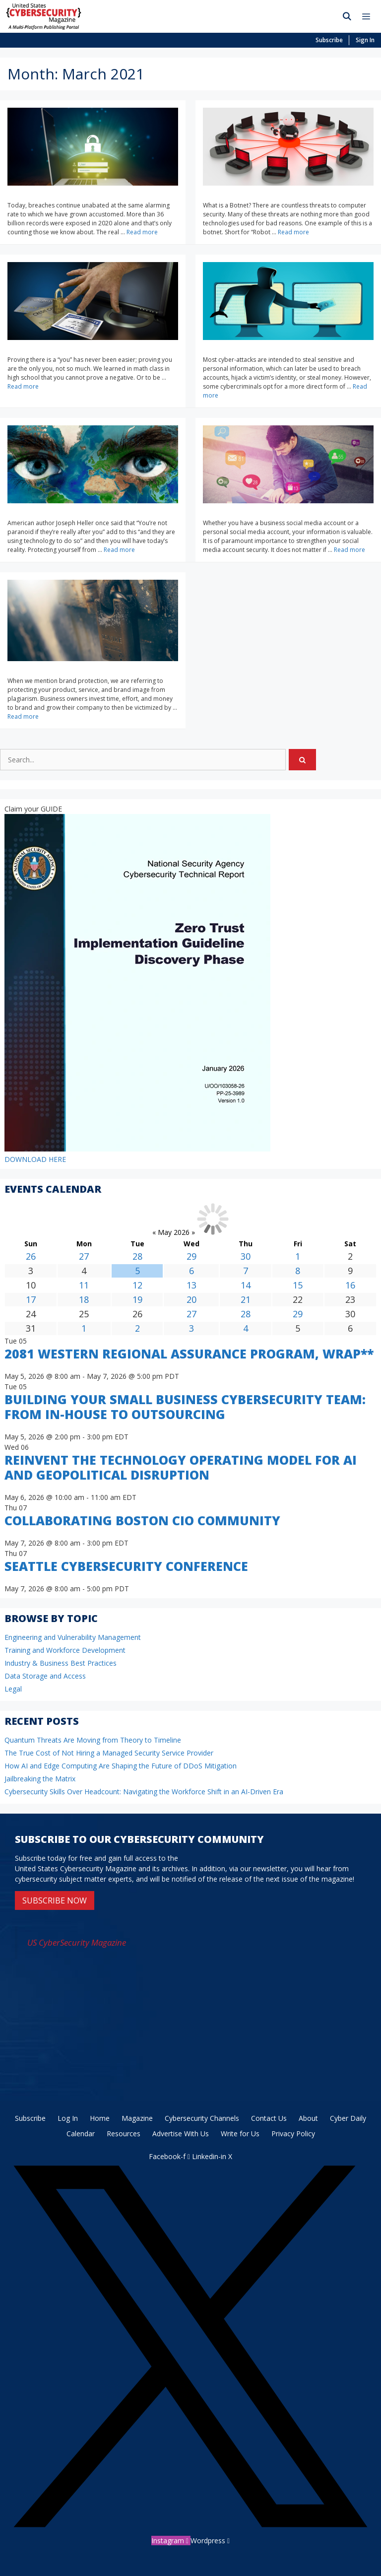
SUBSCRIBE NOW (54, 1900)
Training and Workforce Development (65, 1650)
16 (350, 1285)
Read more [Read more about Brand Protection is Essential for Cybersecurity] (23, 716)
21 (246, 1299)
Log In (68, 2118)
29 (191, 1256)
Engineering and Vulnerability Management (72, 1637)
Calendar (80, 2133)
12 (137, 1285)
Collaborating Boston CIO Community (142, 1520)
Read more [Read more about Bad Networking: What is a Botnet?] (293, 232)
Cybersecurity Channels (202, 2118)
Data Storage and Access (45, 1676)
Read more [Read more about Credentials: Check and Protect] (142, 232)
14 (246, 1285)
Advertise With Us (180, 2133)
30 (246, 1256)
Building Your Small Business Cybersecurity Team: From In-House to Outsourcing (185, 1407)
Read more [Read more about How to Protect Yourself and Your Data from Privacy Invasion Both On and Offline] (119, 549)
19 (137, 1299)
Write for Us (240, 2133)
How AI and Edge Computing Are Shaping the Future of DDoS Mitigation (120, 1765)
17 (31, 1299)
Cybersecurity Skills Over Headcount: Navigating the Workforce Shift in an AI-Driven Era (143, 1791)
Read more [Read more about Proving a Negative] (23, 386)
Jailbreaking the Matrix (39, 1778)
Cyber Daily (348, 2118)
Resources (123, 2133)
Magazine (137, 2118)
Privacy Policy (293, 2133)
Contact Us (269, 2118)
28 (137, 1256)
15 (298, 1285)
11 (84, 1285)
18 (84, 1299)
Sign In (365, 40)
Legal (13, 1689)
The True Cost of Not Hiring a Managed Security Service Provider (108, 1753)
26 (31, 1256)
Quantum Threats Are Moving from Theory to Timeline (92, 1740)
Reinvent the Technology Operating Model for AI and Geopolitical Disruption (180, 1467)
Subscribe (329, 40)
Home (100, 2118)
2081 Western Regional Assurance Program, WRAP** (189, 1353)
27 (84, 1256)
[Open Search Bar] (347, 16)
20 (191, 1299)
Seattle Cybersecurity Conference (126, 1566)
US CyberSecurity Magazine (76, 1942)
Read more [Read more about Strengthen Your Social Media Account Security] (349, 549)
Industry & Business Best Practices (60, 1663)
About (308, 2118)
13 (191, 1285)
